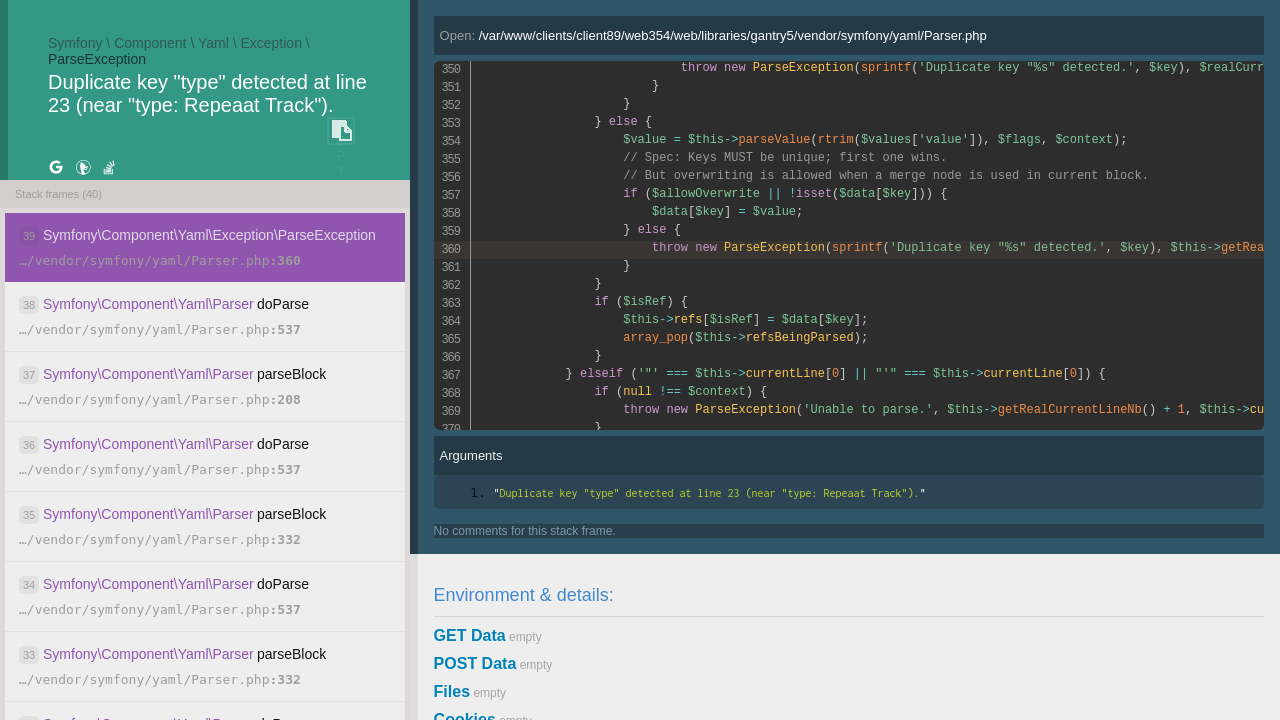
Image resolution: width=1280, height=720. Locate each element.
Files (452, 691)
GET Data (470, 635)
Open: (713, 35)
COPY (341, 131)
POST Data (475, 663)
